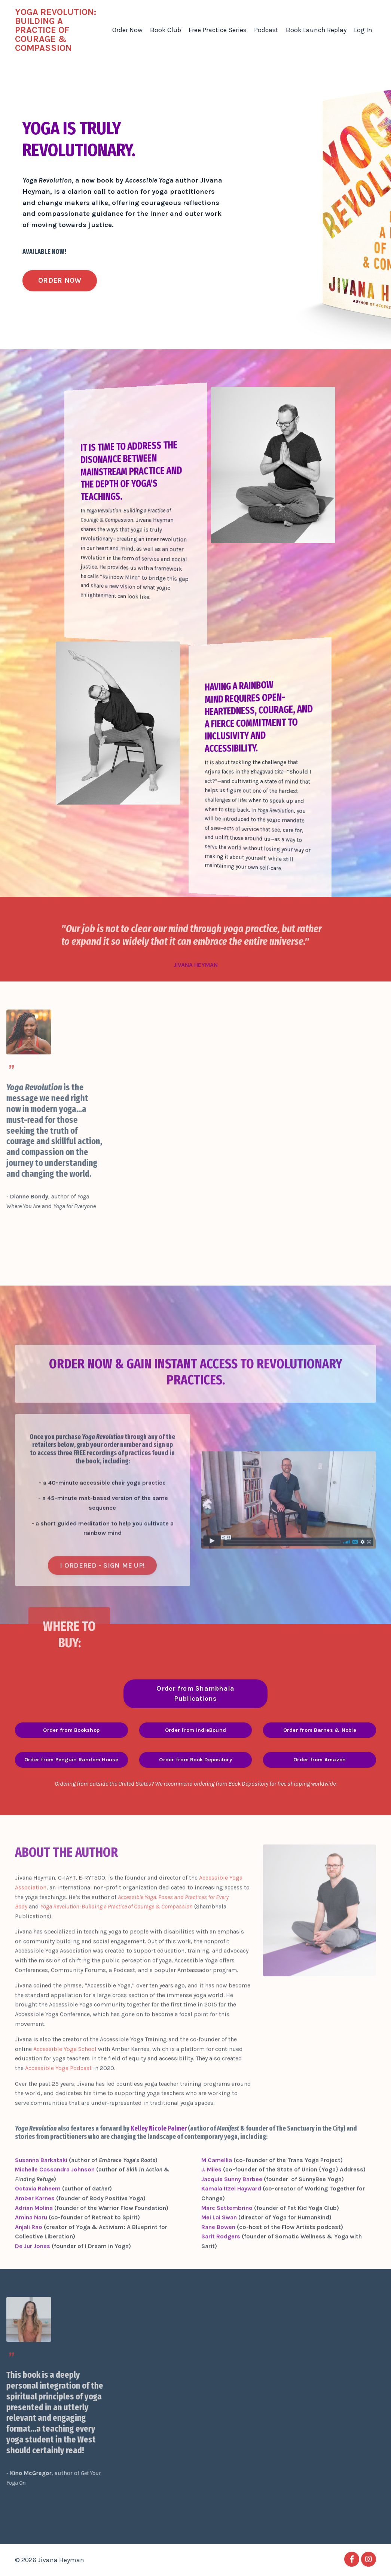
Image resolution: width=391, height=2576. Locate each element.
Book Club (165, 30)
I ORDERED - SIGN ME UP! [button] (102, 1593)
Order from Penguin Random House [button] (71, 1759)
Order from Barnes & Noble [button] (319, 1730)
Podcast (266, 30)
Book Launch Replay (316, 30)
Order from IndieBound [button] (195, 1730)
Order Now (127, 30)
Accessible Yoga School (65, 2076)
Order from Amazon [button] (319, 1759)
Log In (363, 30)
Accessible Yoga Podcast (58, 2095)
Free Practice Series (218, 30)
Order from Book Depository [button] (195, 1759)
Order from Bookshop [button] (71, 1730)
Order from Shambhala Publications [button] (195, 1693)
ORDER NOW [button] (59, 280)
